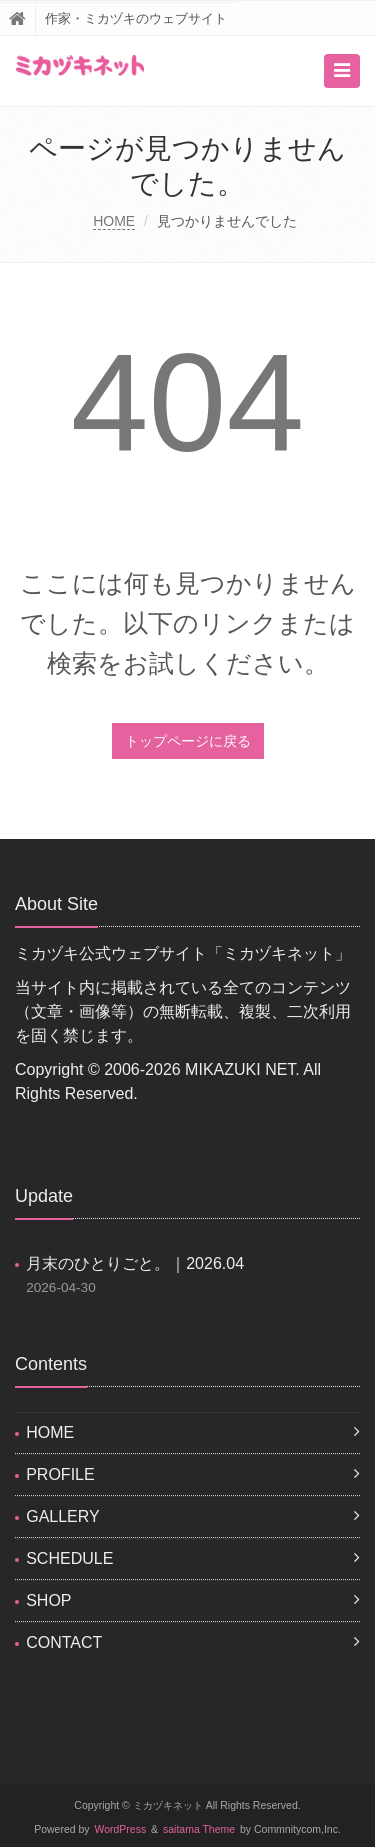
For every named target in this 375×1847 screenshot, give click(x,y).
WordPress (121, 1829)
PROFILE (60, 1474)
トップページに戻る (188, 741)
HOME (114, 221)
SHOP (48, 1600)
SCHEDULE (69, 1558)
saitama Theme (199, 1829)
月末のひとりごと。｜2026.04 (135, 1263)
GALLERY (63, 1516)
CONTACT (64, 1642)
